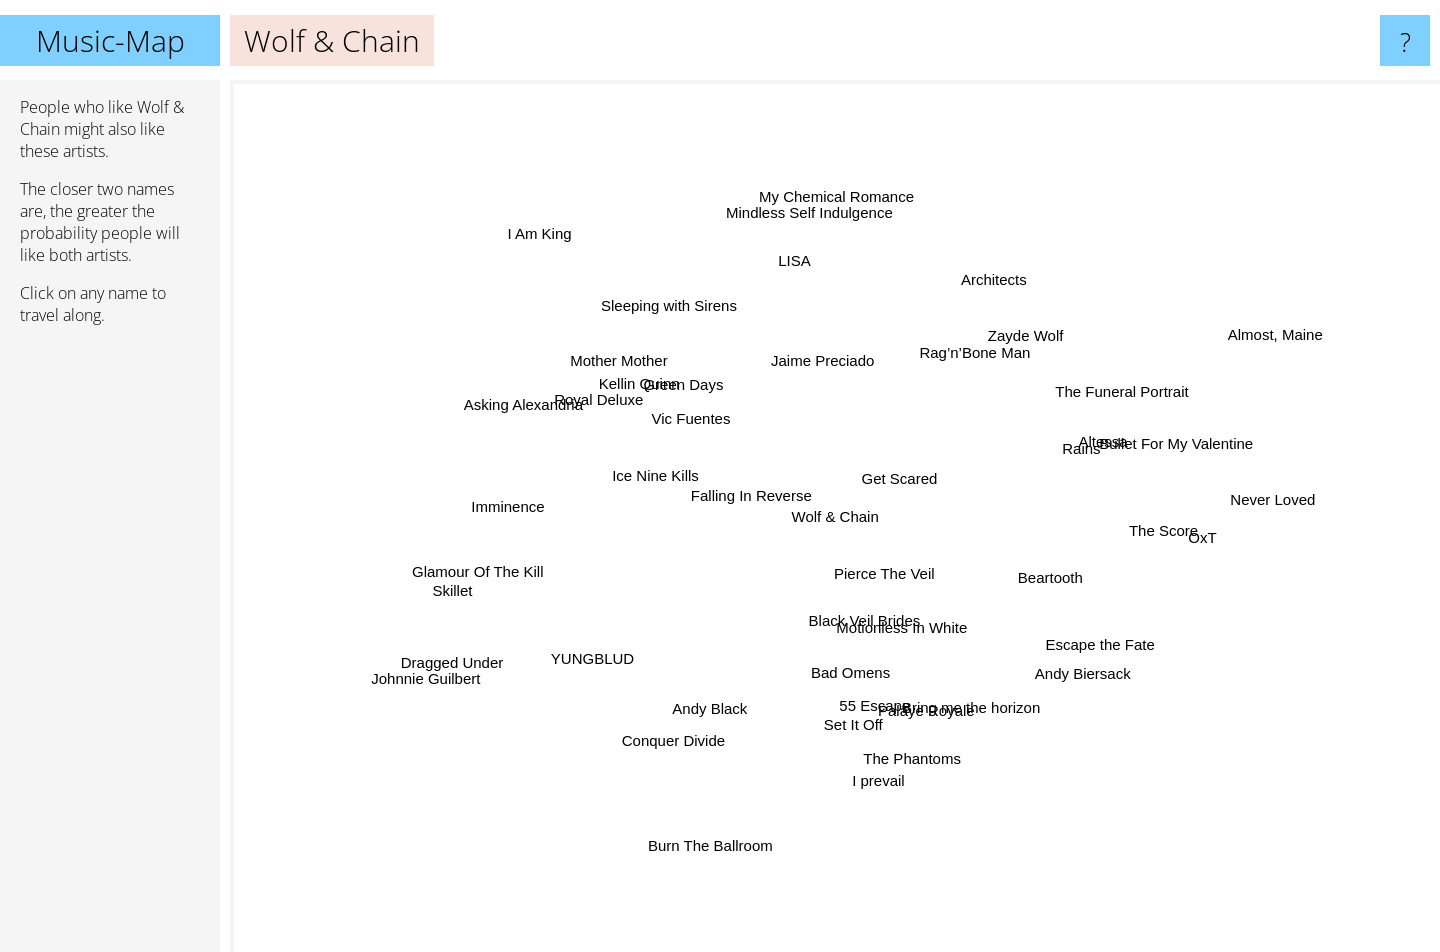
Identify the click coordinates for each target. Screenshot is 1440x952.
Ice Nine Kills (654, 463)
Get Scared (899, 457)
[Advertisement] (110, 647)
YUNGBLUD (591, 659)
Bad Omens (865, 670)
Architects (986, 282)
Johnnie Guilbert (434, 687)
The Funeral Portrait (1129, 381)
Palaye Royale (938, 713)
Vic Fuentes (696, 417)
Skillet (431, 606)
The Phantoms (904, 750)
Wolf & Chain (835, 516)
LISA (793, 285)
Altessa (1133, 423)
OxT (1165, 542)
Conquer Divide (642, 751)
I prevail (877, 771)
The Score (1127, 526)
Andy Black (706, 695)
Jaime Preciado (827, 363)
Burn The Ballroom (715, 839)
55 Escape (854, 702)
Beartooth (1043, 564)
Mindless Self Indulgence (812, 239)
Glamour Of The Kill (482, 568)
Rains (1057, 439)
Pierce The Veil (898, 577)
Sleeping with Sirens (666, 271)
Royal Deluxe (610, 411)
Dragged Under (439, 660)
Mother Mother (637, 375)
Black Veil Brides (860, 619)
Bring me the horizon (997, 729)
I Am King (569, 255)
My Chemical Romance (852, 160)
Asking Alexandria (496, 403)
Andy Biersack (1064, 656)
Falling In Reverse (728, 488)
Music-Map (110, 40)
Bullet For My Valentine (1165, 451)
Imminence (518, 494)
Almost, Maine (1291, 309)
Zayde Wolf (1017, 345)
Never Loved (1282, 499)
